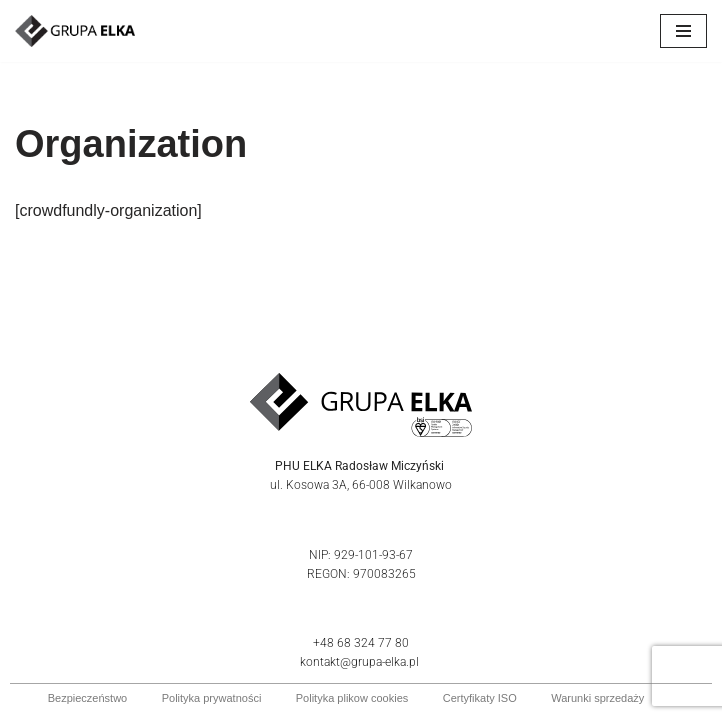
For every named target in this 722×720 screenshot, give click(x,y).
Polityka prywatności (212, 698)
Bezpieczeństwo (88, 698)
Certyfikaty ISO (480, 698)
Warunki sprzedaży (597, 698)
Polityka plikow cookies (352, 698)
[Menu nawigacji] (683, 31)
